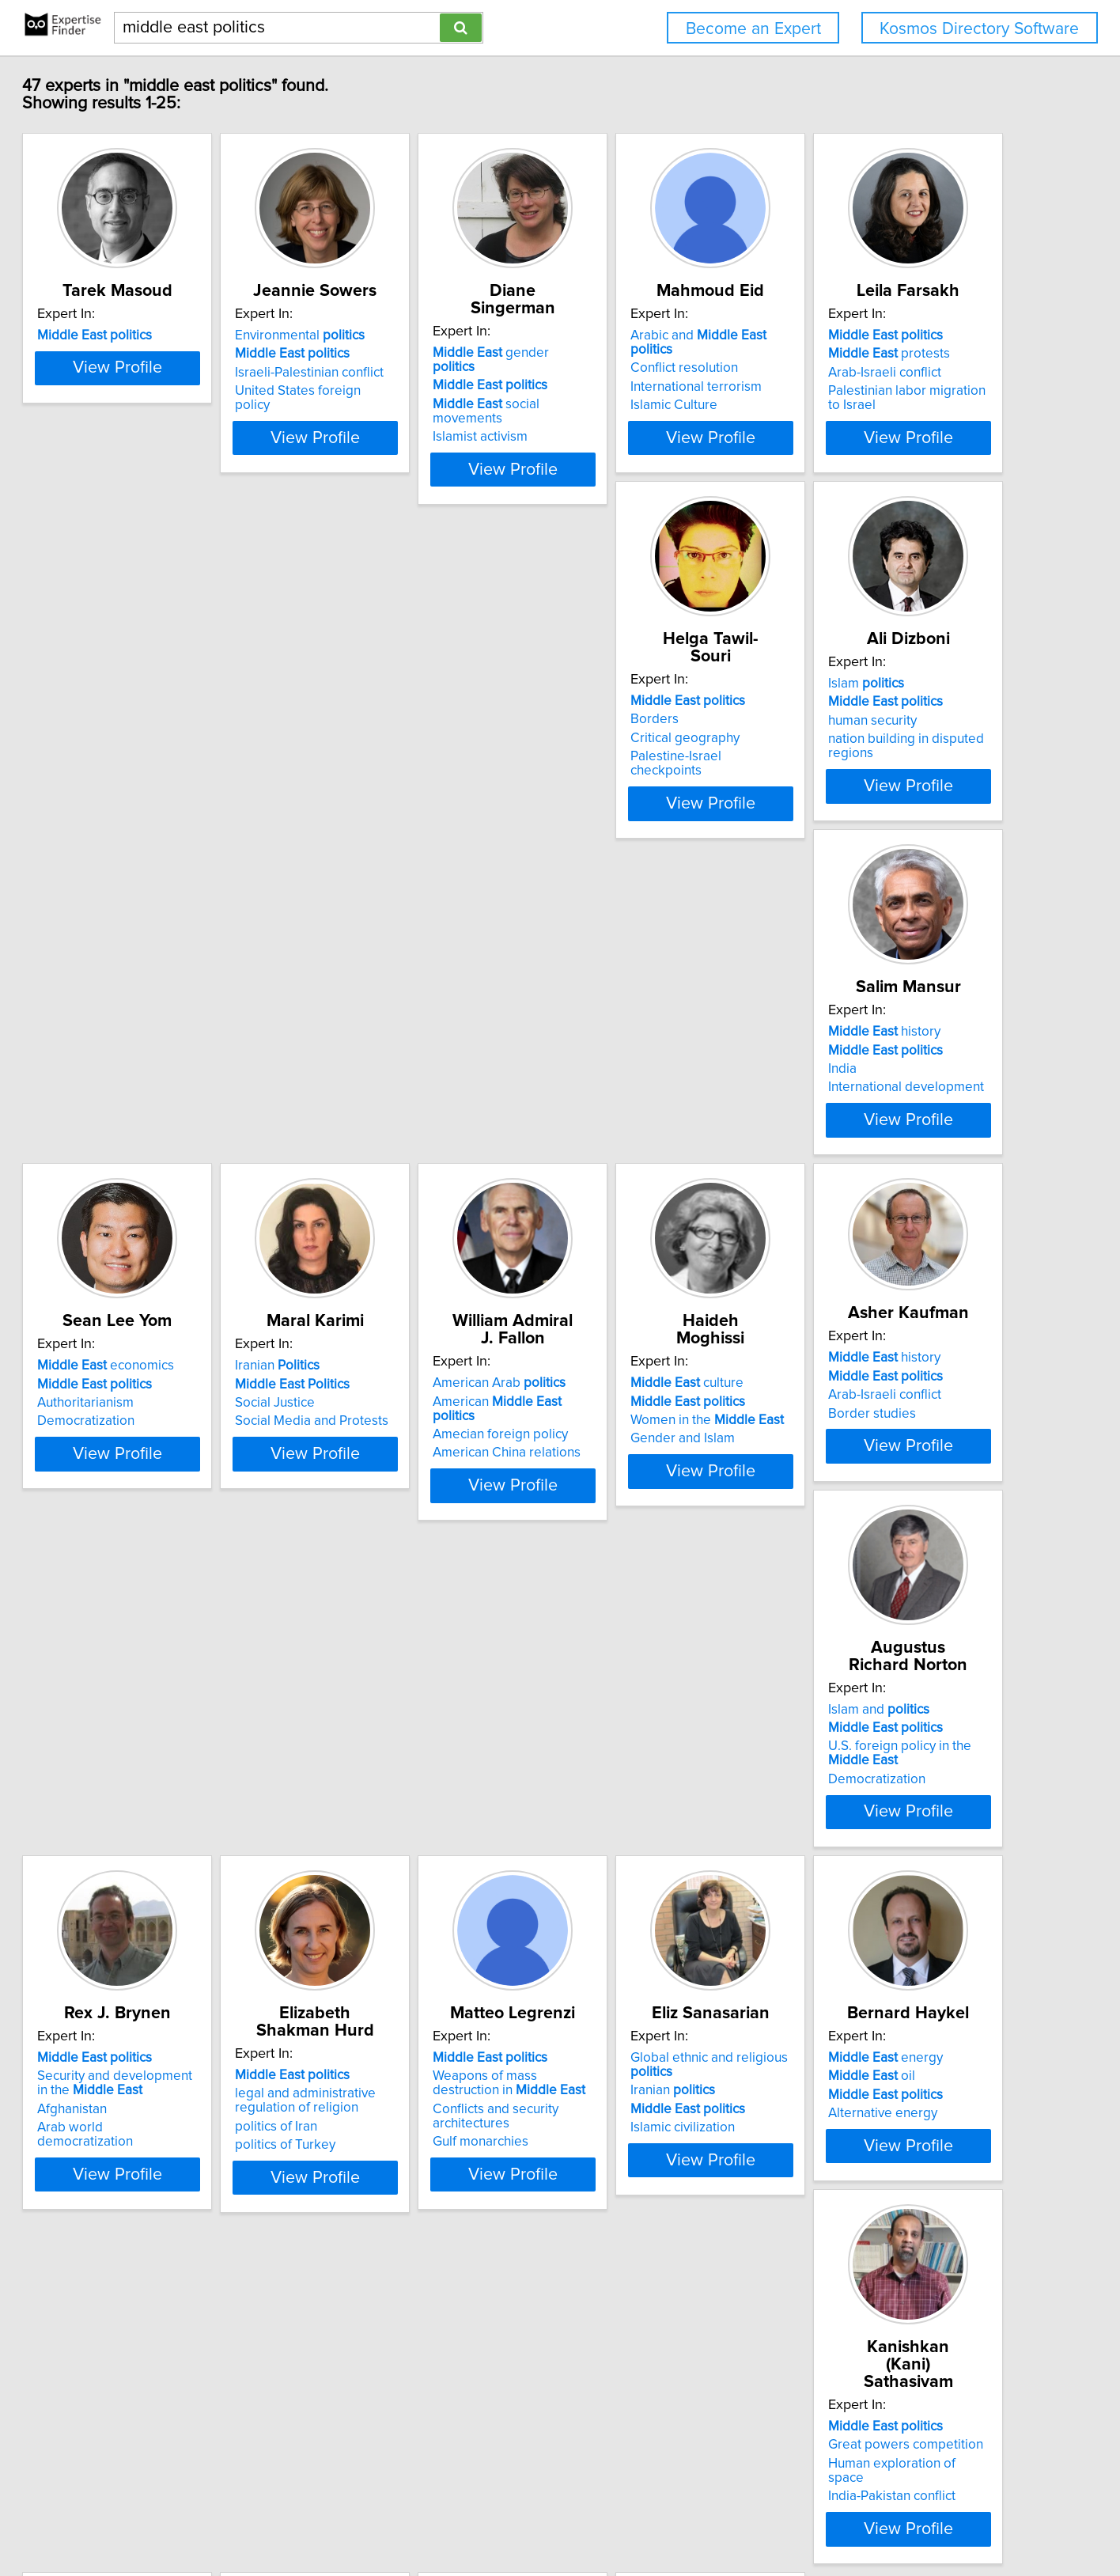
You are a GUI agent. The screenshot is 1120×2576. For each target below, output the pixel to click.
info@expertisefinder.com (418, 2519)
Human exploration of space (895, 1909)
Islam (613, 732)
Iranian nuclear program (408, 2289)
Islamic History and (653, 2241)
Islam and (388, 1492)
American (662, 1130)
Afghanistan (610, 1543)
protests (161, 751)
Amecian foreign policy (642, 1149)
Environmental (402, 353)
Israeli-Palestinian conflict (412, 390)
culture (868, 1112)
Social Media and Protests (414, 1168)
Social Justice (378, 1149)
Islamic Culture (855, 408)
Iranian (380, 1112)
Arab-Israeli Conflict (633, 2278)
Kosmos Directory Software (979, 29)
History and (667, 2260)
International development (890, 788)
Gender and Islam (864, 1168)
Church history (854, 2335)
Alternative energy (629, 1927)
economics (168, 1112)
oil (618, 1890)
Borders (362, 751)
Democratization (149, 1168)
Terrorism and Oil (626, 2297)
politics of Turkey (862, 1562)
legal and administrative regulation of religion (882, 1517)
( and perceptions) (883, 2277)
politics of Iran (853, 1543)
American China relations (649, 1168)
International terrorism (878, 390)
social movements (665, 390)
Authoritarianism (148, 1149)
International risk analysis (198, 2321)
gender (655, 353)
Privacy (550, 2519)
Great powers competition (889, 1890)
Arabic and (902, 353)
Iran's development (418, 2270)
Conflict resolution (866, 371)
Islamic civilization (390, 1941)
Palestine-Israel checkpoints (420, 788)
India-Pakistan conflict (876, 1927)
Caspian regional (173, 2252)
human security (619, 770)
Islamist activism (622, 408)
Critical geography (392, 770)
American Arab (641, 1112)
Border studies (144, 1539)
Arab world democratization (657, 1562)
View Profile (200, 469)
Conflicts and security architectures (163, 1930)
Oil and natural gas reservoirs (424, 2307)
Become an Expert (753, 29)
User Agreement (619, 2519)
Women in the (889, 1149)
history (868, 732)
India (826, 770)
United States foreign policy (419, 408)
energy (632, 1872)
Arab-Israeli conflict (157, 770)
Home (507, 2519)
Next (605, 2441)
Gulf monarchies (148, 1956)
